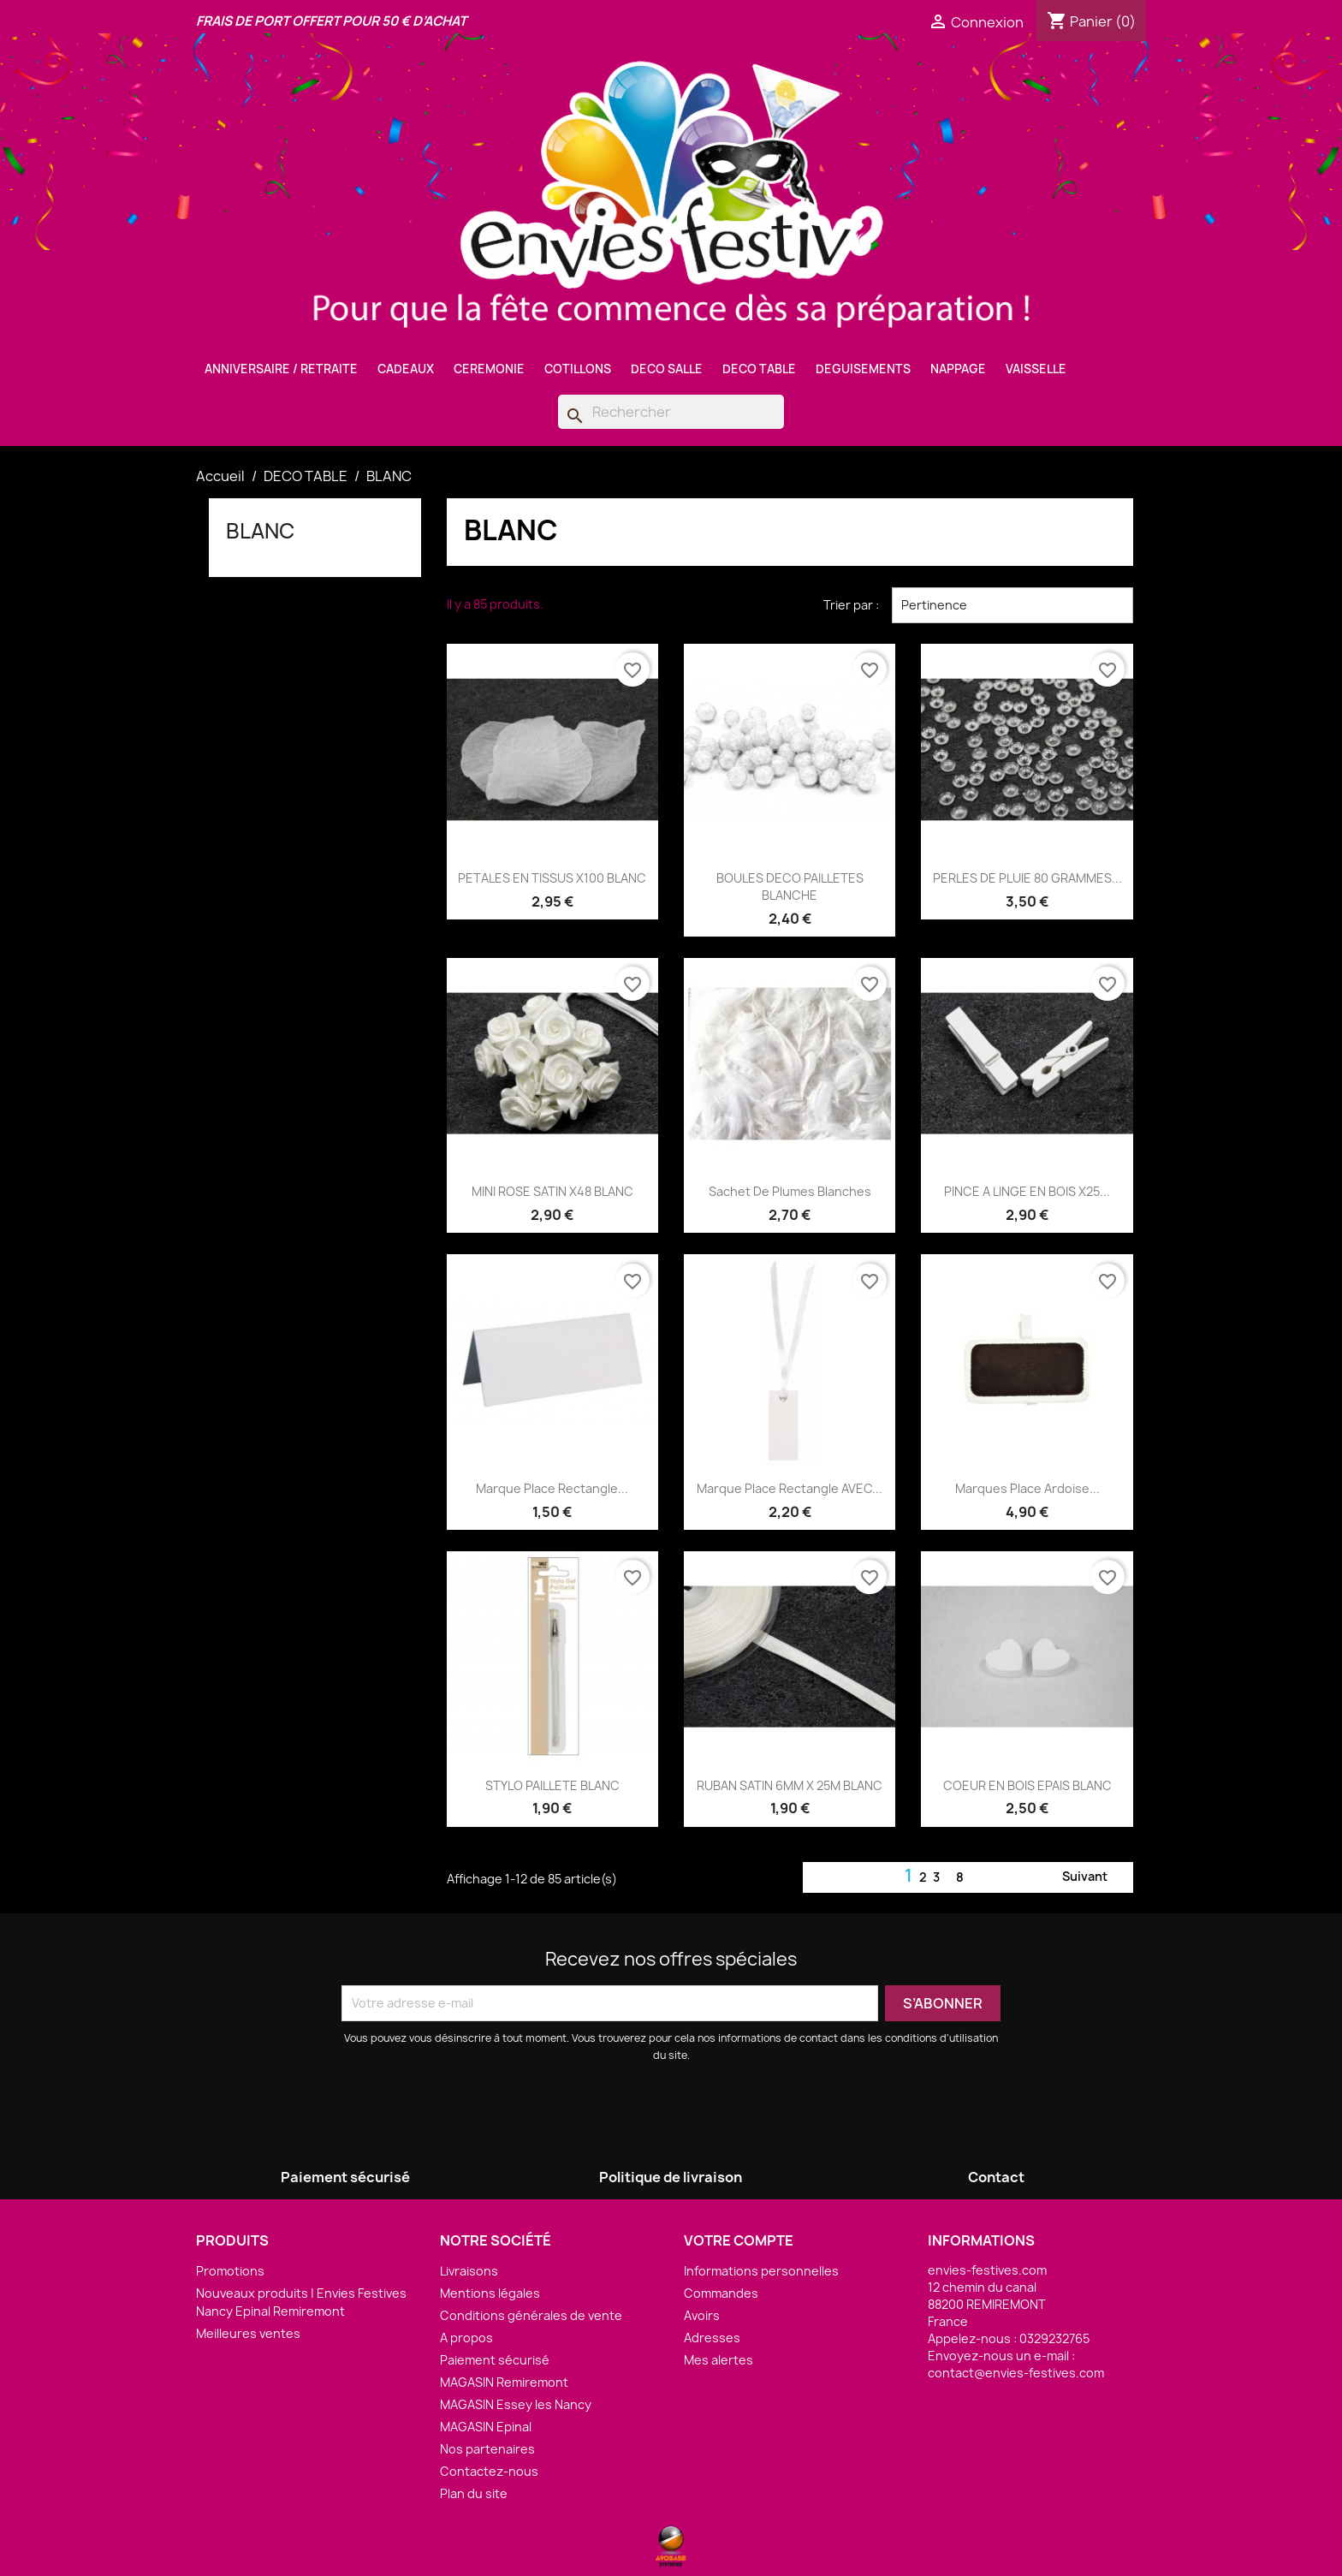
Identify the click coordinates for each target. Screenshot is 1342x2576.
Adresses (712, 2337)
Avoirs (702, 2315)
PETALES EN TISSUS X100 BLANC (552, 878)
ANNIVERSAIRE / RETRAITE (281, 369)
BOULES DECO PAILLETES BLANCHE (790, 886)
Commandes (721, 2293)
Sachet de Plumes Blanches (790, 1191)
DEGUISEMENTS (863, 369)
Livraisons (469, 2271)
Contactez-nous (489, 2471)
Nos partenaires (487, 2449)
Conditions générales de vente (531, 2315)
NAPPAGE (958, 369)
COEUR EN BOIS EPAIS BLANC (1027, 1785)
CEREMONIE (489, 369)
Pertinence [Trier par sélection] (1012, 605)
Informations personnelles (761, 2271)
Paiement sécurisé (494, 2360)
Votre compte (738, 2240)
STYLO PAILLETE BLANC (552, 1785)
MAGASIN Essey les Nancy (515, 2404)
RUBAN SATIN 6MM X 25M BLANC (789, 1785)
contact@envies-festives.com (1016, 2373)
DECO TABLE (759, 369)
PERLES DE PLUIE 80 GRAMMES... (1027, 878)
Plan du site (474, 2493)
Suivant (1095, 1877)
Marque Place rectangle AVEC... (789, 1488)
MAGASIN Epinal (485, 2426)
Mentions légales (490, 2293)
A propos (466, 2337)
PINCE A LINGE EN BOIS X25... (1027, 1191)
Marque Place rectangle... (552, 1488)
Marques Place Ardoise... (1027, 1488)
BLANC (260, 530)
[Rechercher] (671, 412)
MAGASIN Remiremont (504, 2382)
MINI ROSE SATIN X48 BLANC (552, 1191)
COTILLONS (577, 369)
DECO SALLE (667, 369)
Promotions (230, 2271)
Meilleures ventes (248, 2333)
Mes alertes (718, 2360)
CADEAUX (405, 369)
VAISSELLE (1036, 369)
